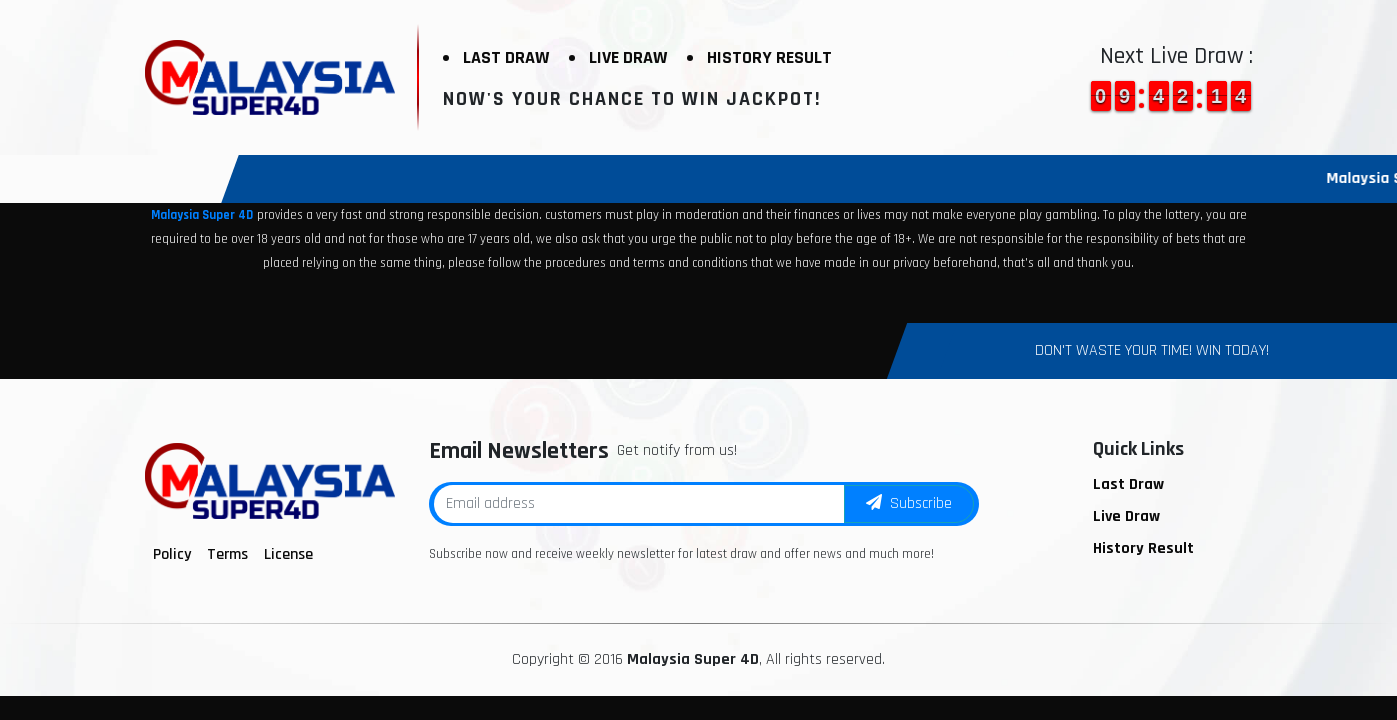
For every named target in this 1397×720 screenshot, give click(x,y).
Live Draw (628, 57)
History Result (769, 57)
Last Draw (506, 57)
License (288, 554)
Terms (227, 554)
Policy (172, 554)
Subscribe (909, 503)
